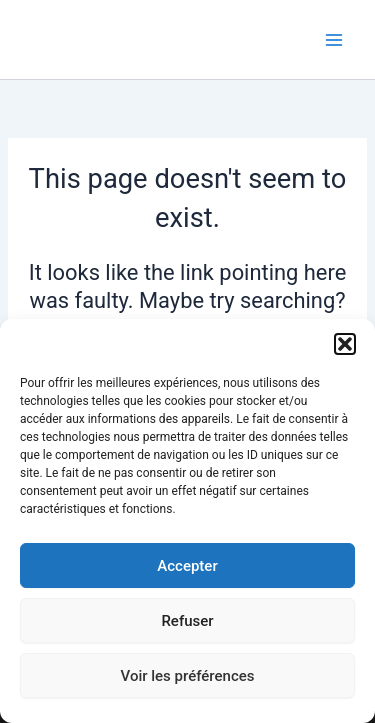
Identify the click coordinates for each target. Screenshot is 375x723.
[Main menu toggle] (334, 40)
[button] (345, 344)
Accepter (187, 566)
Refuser (187, 621)
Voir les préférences (188, 676)
